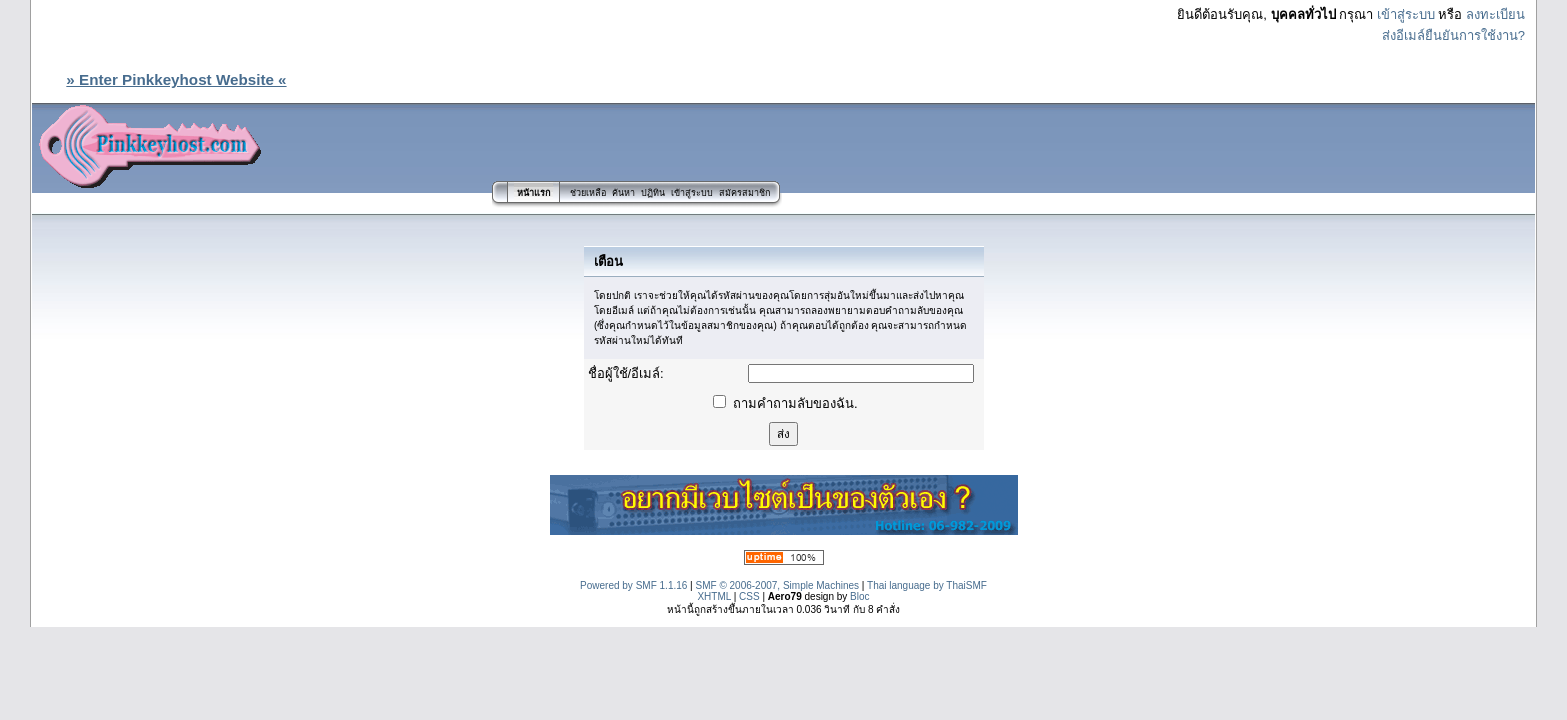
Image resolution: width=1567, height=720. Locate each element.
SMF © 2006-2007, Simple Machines (778, 585)
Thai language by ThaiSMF (927, 585)
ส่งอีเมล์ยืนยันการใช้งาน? (1453, 35)
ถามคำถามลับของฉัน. (785, 403)
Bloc (859, 596)
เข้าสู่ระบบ (1406, 14)
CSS (749, 596)
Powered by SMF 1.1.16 (633, 585)
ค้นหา (623, 193)
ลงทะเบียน (1495, 14)
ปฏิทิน (653, 193)
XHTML (714, 596)
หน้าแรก (533, 193)
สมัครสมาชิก (744, 193)
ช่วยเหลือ (588, 193)
